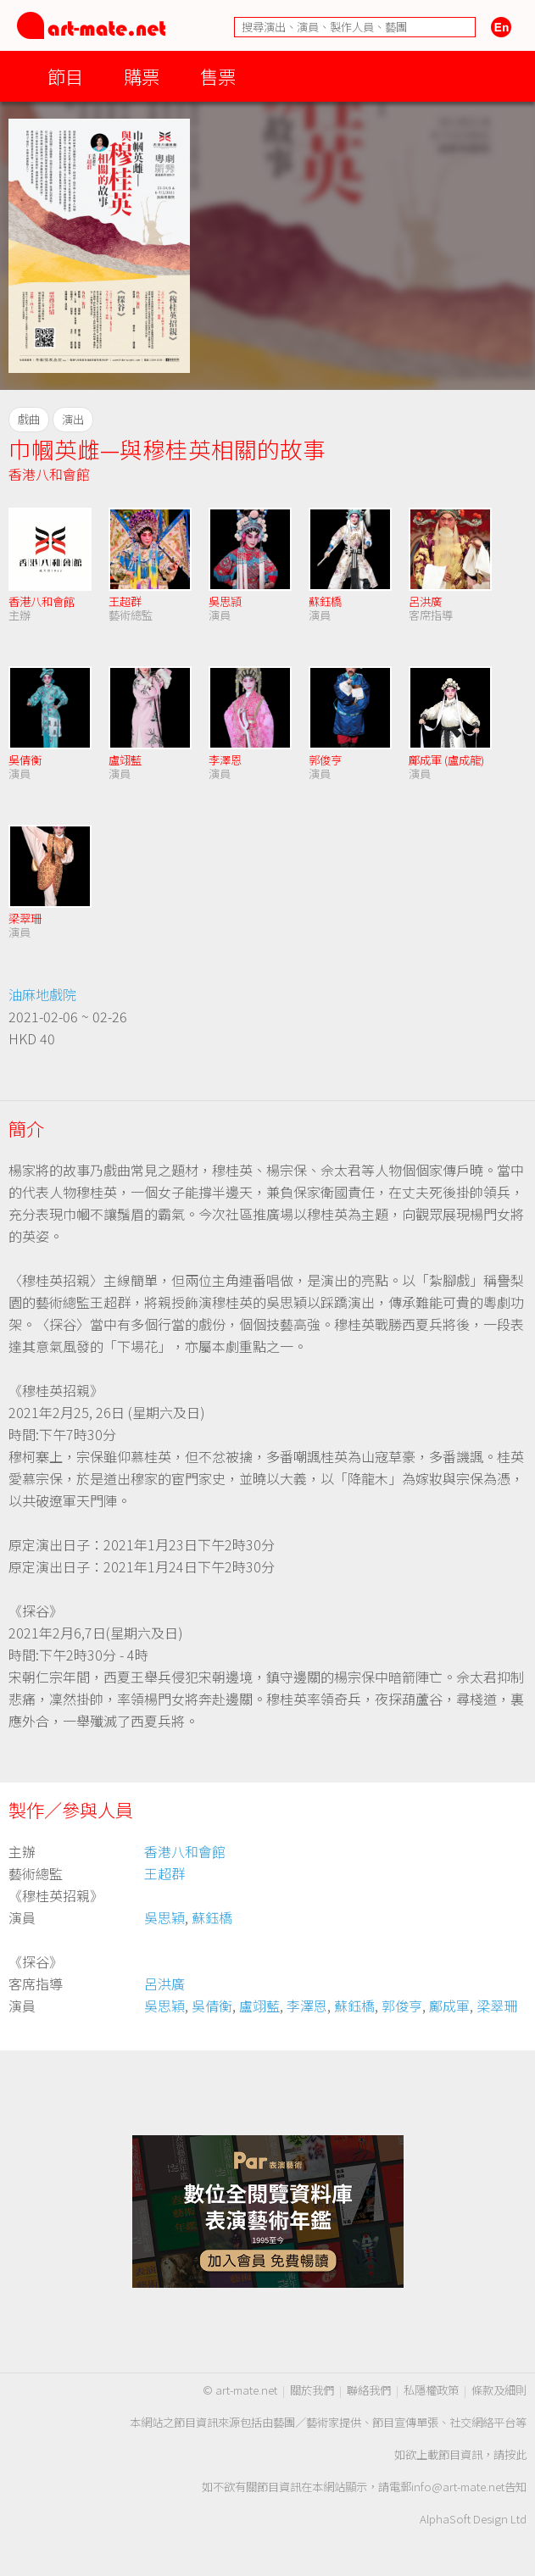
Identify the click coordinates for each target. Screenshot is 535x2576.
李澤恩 (225, 760)
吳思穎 (164, 1917)
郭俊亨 (325, 760)
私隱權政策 (431, 2390)
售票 (218, 76)
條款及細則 (499, 2390)
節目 (65, 76)
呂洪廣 (425, 601)
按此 (515, 2454)
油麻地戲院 (42, 994)
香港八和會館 (49, 474)
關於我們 (312, 2390)
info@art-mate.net (457, 2487)
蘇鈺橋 (325, 601)
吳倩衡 (25, 760)
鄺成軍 (449, 2005)
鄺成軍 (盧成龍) (446, 760)
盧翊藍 (125, 760)
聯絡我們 (369, 2390)
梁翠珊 (25, 918)
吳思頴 (225, 601)
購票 (141, 76)
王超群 (125, 601)
